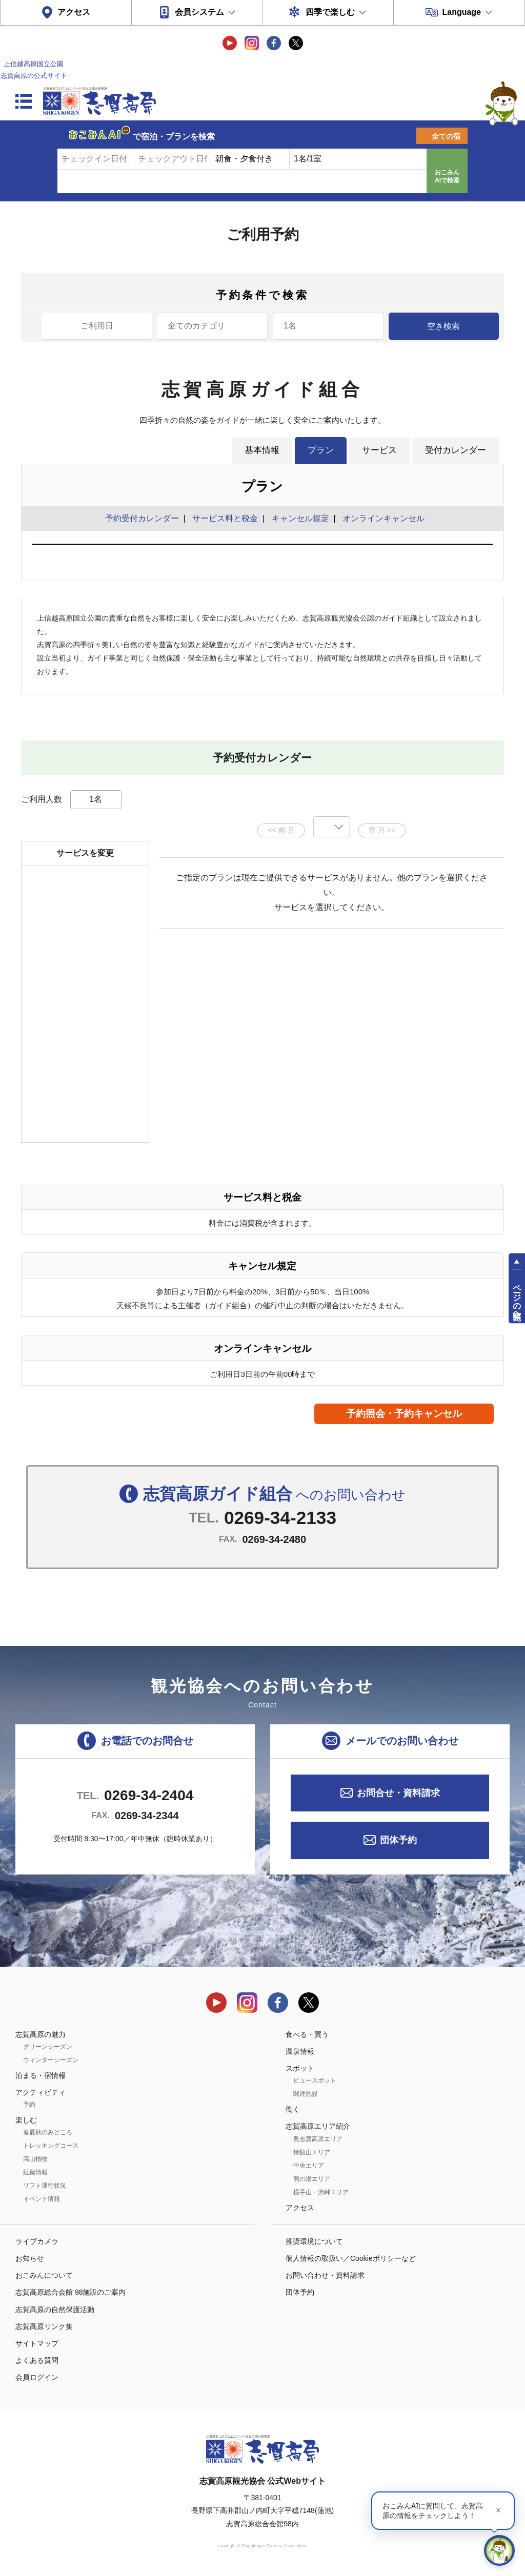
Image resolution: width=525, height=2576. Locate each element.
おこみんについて (44, 2275)
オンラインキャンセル (381, 518)
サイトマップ (36, 2343)
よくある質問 (36, 2360)
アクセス (73, 12)
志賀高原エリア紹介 (318, 2126)
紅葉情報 (35, 2172)
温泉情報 (300, 2051)
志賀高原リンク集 (44, 2326)
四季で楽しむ (330, 12)
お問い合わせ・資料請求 (325, 2275)
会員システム (199, 12)
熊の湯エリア (311, 2178)
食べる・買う (307, 2034)
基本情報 (262, 450)
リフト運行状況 (44, 2185)
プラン (321, 450)
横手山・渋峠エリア (321, 2192)
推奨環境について (314, 2241)
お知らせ (29, 2258)
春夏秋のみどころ (47, 2132)
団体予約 (398, 1840)
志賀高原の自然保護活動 (54, 2309)
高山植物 (35, 2158)
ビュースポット (314, 2080)
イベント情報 (41, 2198)
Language (461, 12)
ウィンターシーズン (50, 2060)
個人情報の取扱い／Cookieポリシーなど (351, 2258)
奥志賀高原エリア (317, 2138)
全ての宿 (446, 136)
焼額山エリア (311, 2152)
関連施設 (305, 2093)
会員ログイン (36, 2377)
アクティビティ (40, 2092)
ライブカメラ (36, 2241)
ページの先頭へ (517, 1297)
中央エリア (308, 2165)
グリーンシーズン (47, 2046)
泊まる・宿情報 (40, 2075)
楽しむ (26, 2120)
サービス (379, 450)
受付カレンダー (455, 450)
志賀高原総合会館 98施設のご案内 (70, 2292)
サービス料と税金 (225, 518)
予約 (29, 2104)
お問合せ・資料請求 (398, 1793)
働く (293, 2109)
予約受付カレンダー (142, 518)
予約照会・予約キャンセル (404, 1413)
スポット (300, 2068)
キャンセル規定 (300, 518)
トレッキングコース (50, 2145)
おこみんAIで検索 (447, 176)
